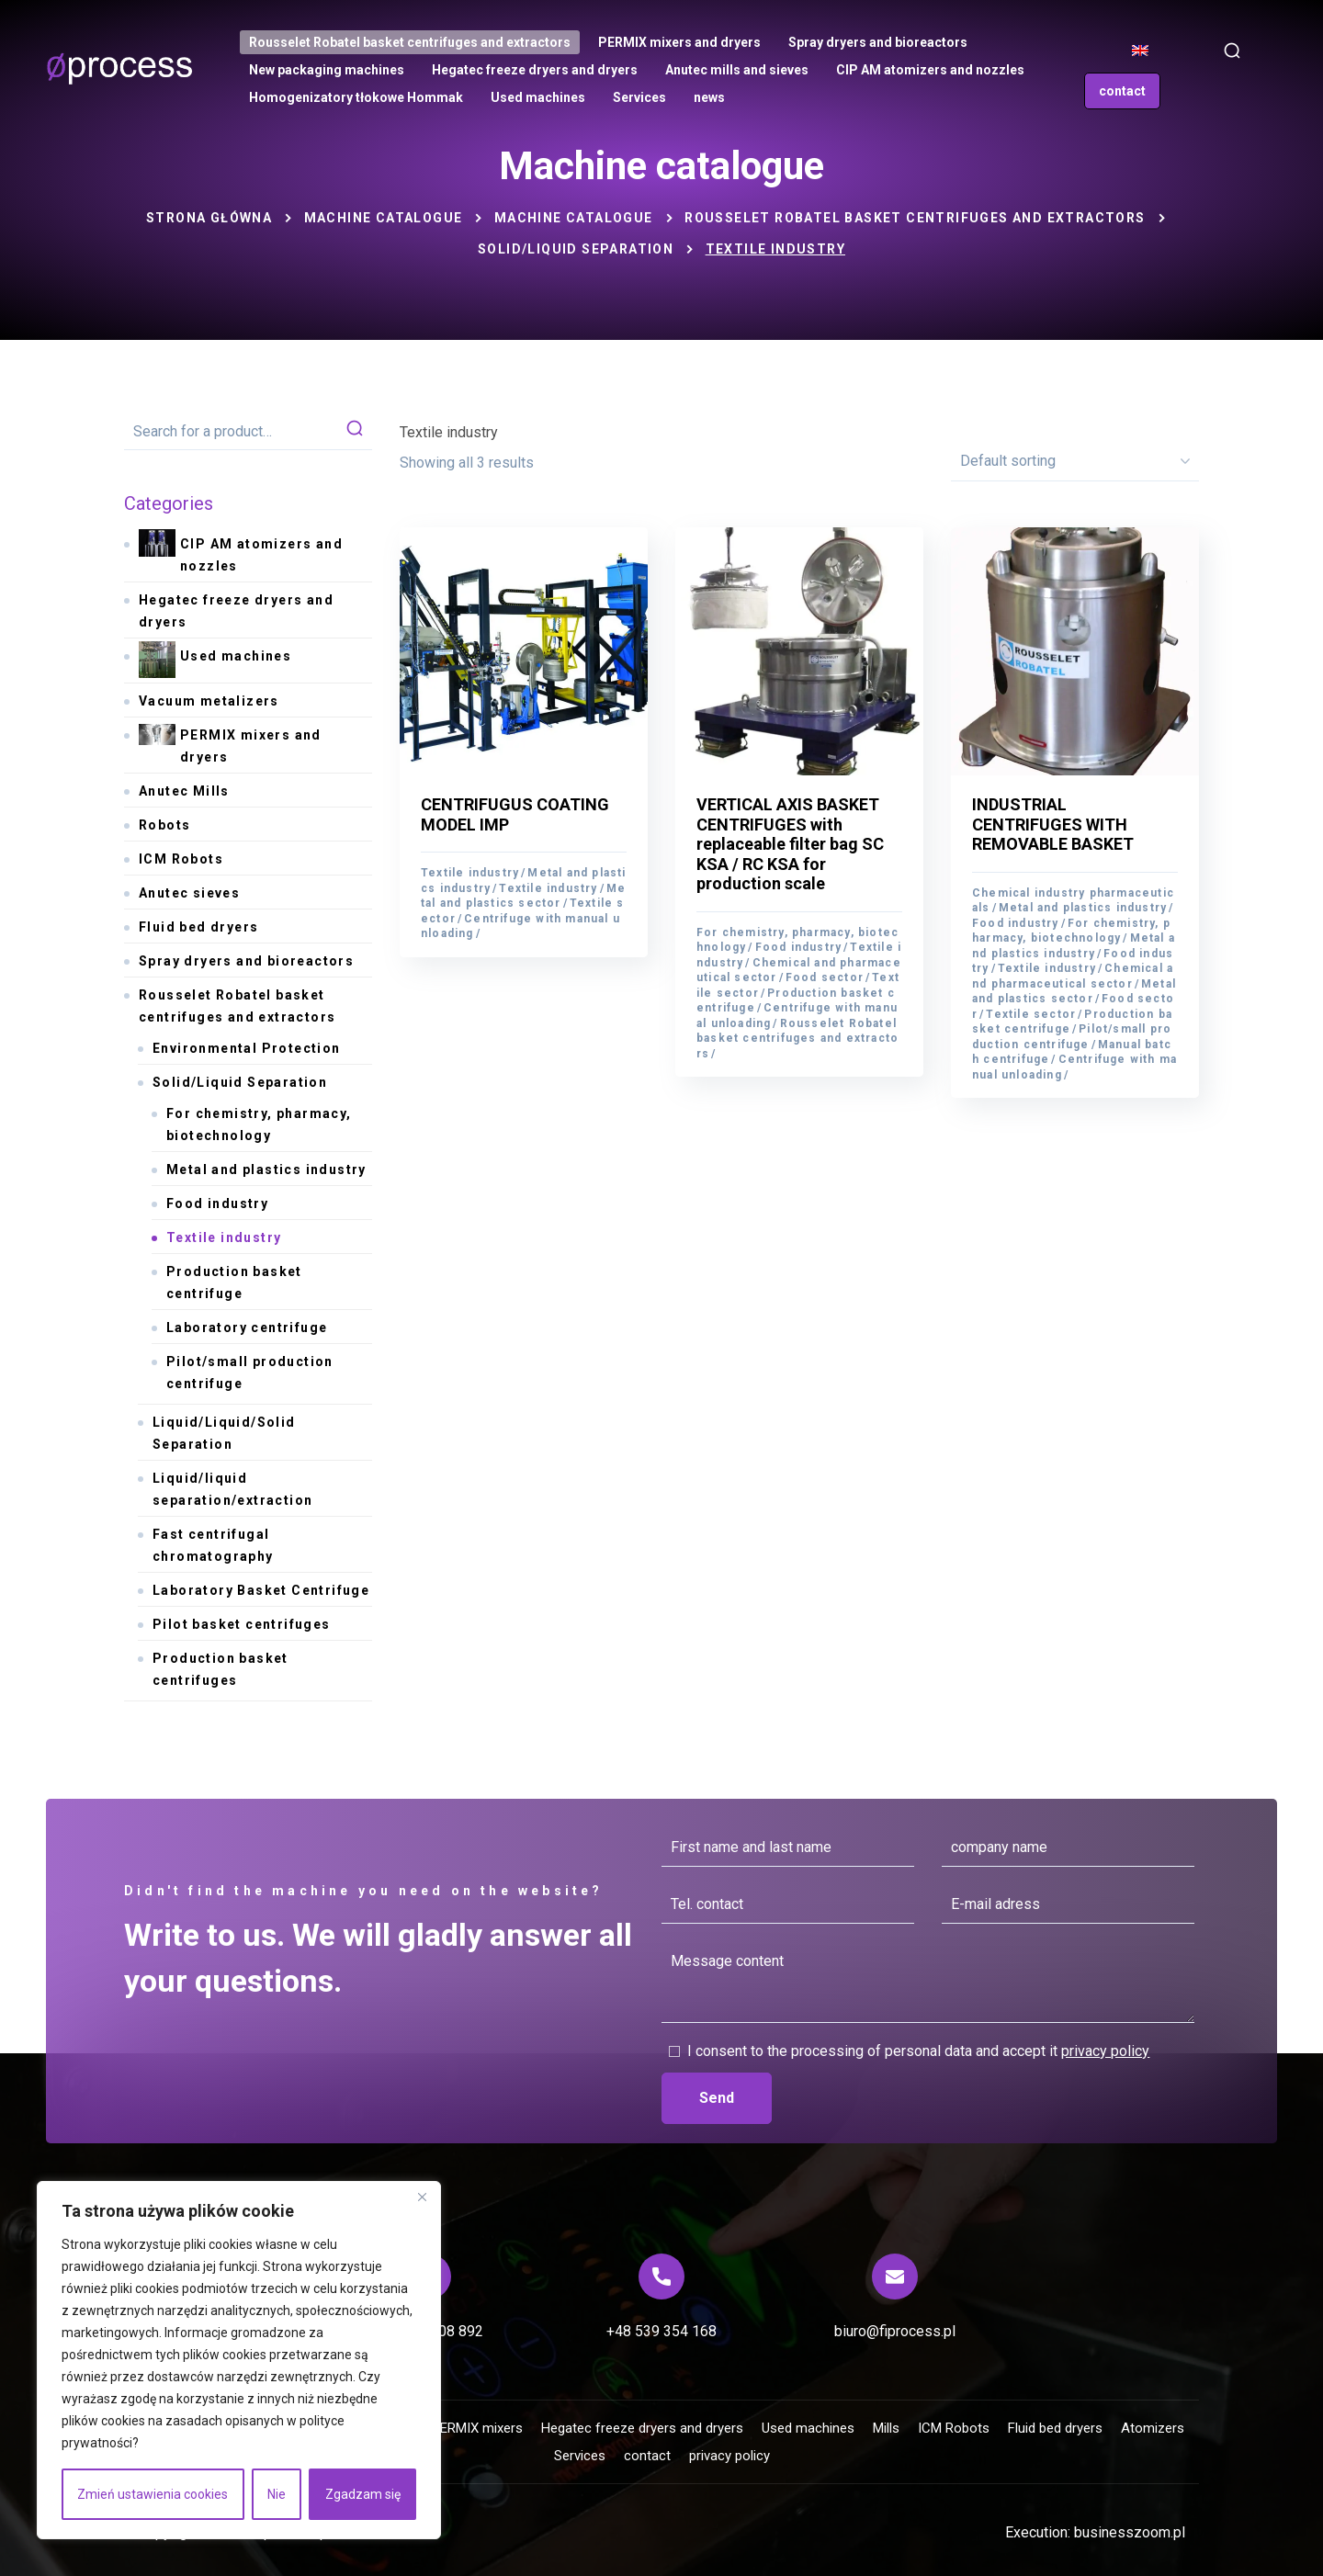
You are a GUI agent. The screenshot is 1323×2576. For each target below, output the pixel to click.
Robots (164, 825)
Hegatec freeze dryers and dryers (236, 611)
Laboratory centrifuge (246, 1327)
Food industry (798, 947)
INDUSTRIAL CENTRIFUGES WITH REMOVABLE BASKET (1053, 824)
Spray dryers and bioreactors (246, 961)
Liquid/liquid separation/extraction (232, 1489)
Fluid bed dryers (198, 927)
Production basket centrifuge (1072, 1022)
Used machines (215, 661)
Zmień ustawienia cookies (152, 2494)
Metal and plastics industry (1083, 907)
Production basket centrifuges (220, 1669)
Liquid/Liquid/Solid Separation (224, 1433)
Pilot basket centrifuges (242, 1624)
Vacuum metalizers (209, 701)
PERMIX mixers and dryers (230, 744)
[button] (1232, 51)
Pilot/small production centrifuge (250, 1372)
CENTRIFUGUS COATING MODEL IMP (515, 814)
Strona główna (209, 217)
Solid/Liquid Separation (575, 249)
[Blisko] (422, 2197)
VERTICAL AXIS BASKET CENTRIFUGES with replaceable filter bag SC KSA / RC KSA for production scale (790, 844)
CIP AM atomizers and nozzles (241, 553)
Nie (276, 2494)
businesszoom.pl (1129, 2532)
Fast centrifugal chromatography (213, 1545)
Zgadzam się (363, 2494)
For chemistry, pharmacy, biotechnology (259, 1124)
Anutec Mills (184, 791)
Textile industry (470, 872)
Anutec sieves (189, 893)
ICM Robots (181, 859)
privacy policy (1105, 2051)
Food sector (825, 977)
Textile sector (1031, 1014)
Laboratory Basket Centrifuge (261, 1590)
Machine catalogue (383, 217)
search (354, 431)
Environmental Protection (247, 1048)
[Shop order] (1075, 461)
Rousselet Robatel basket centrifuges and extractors (914, 217)
